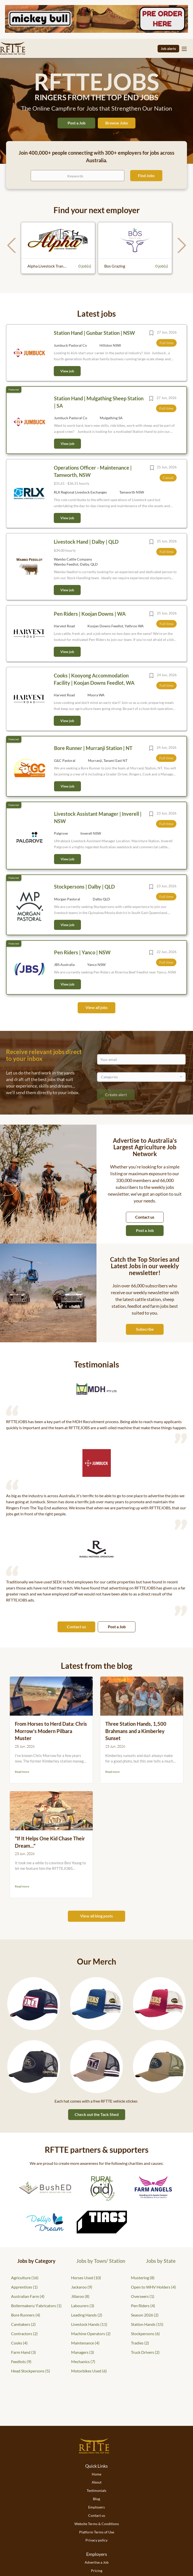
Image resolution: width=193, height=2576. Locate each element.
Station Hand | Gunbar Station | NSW (94, 333)
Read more (22, 1772)
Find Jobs (146, 175)
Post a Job (76, 122)
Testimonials (96, 2490)
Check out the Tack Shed (97, 2114)
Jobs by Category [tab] (36, 2261)
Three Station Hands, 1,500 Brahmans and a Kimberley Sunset (135, 1731)
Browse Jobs (116, 122)
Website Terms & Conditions (96, 2524)
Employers (96, 2507)
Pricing (96, 2570)
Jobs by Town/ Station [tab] (100, 2261)
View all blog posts (96, 1915)
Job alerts (168, 48)
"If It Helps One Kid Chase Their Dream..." (50, 1842)
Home (96, 2474)
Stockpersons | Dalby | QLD (84, 887)
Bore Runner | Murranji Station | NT (93, 748)
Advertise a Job (97, 2562)
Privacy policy (96, 2540)
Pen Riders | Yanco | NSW (82, 952)
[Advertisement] (96, 2405)
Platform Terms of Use (96, 2532)
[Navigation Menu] (184, 48)
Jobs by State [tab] (161, 2261)
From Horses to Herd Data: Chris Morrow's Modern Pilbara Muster (51, 1731)
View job (67, 371)
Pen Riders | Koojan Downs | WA (90, 614)
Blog (96, 2499)
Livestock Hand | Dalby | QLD (86, 542)
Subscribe (145, 1329)
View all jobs (96, 1007)
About (97, 2482)
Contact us (144, 1217)
